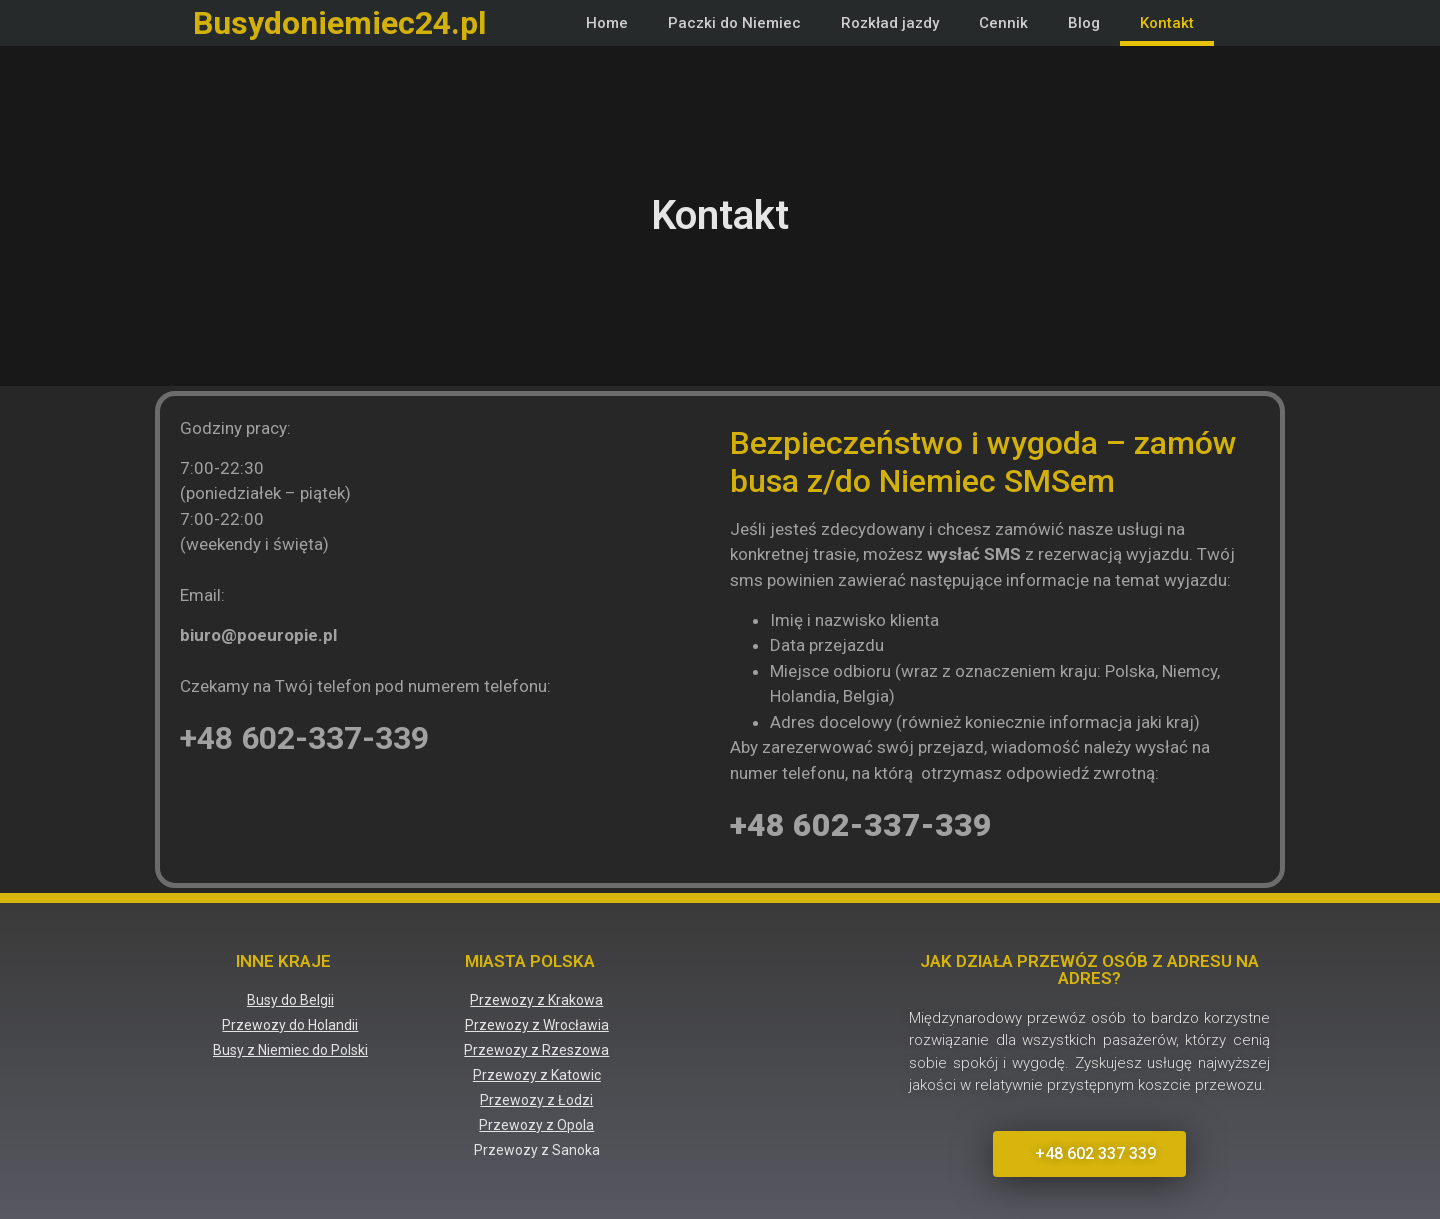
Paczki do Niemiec (734, 23)
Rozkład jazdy (890, 23)
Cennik (1003, 23)
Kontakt (1167, 23)
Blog (1084, 23)
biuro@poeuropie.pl (258, 635)
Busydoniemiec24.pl (339, 23)
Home (607, 23)
